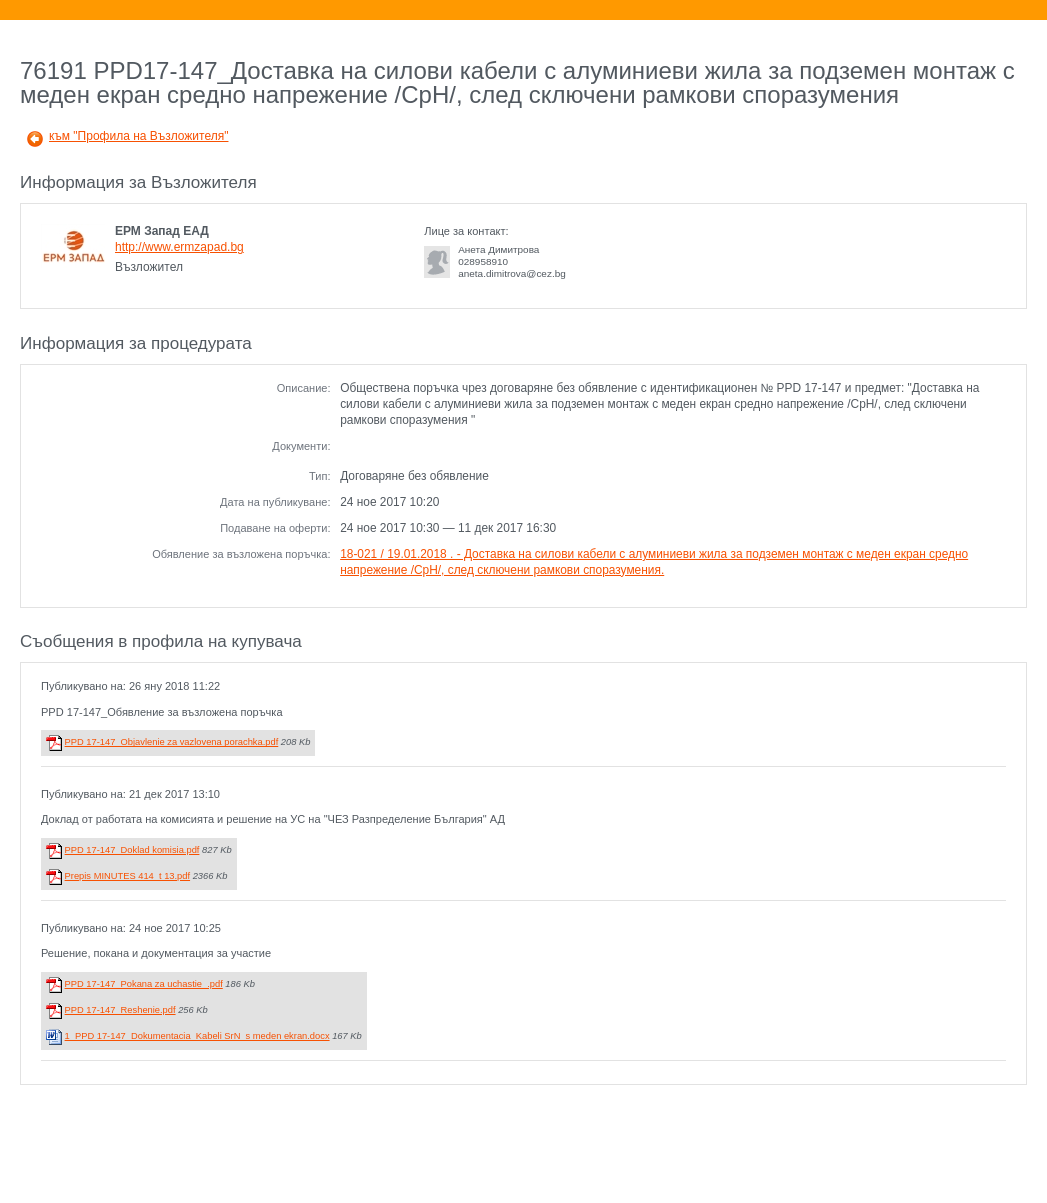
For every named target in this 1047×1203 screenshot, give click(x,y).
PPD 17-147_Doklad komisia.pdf (132, 850)
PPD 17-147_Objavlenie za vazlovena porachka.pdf (172, 742)
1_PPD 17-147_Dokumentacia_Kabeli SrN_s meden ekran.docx (197, 1036)
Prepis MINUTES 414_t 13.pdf (127, 876)
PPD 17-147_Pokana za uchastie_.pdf (144, 984)
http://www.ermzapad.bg (179, 247)
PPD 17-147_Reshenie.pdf (120, 1010)
